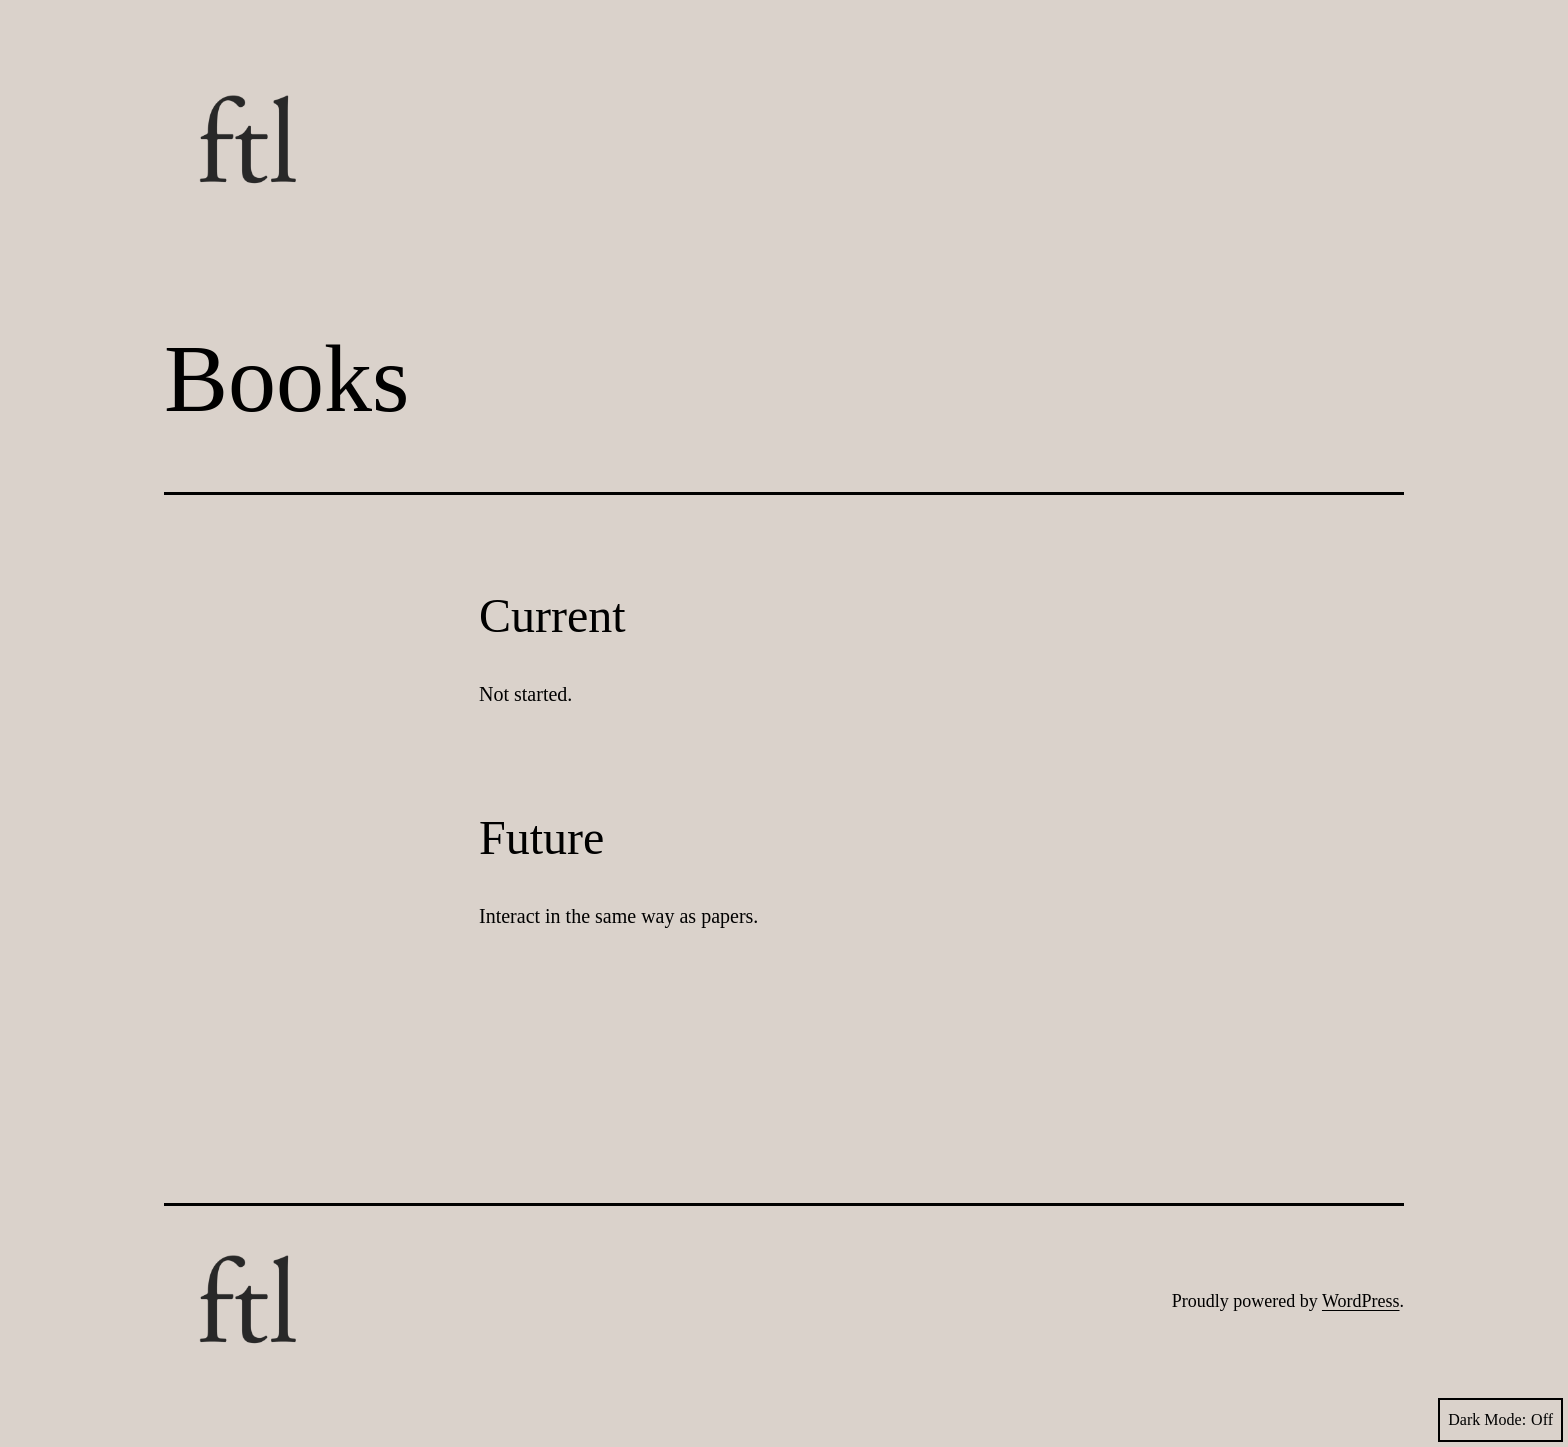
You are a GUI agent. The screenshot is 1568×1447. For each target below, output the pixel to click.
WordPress (1361, 1301)
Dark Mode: (1500, 1420)
